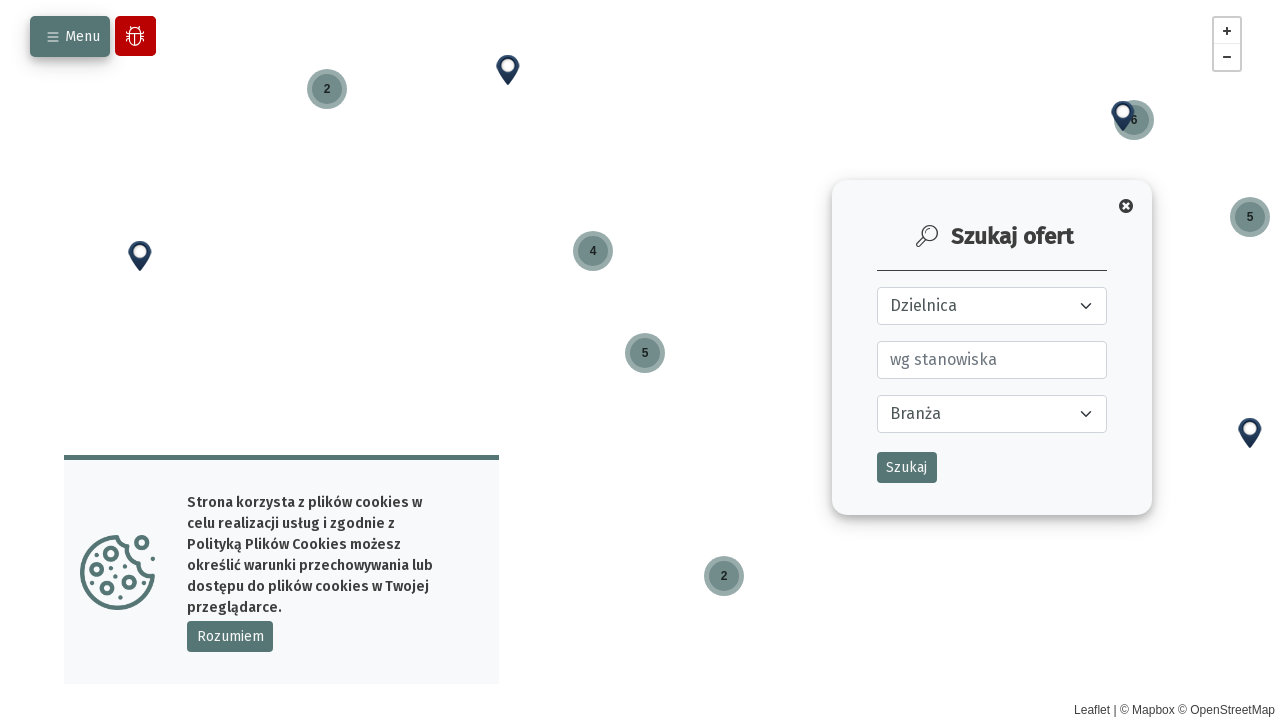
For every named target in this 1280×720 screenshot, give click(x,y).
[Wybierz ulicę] (992, 306)
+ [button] (1227, 31)
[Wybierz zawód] (992, 360)
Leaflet (1092, 710)
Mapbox (1153, 710)
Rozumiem (230, 636)
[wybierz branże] (992, 414)
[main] (640, 360)
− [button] (1227, 57)
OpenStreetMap (1232, 710)
